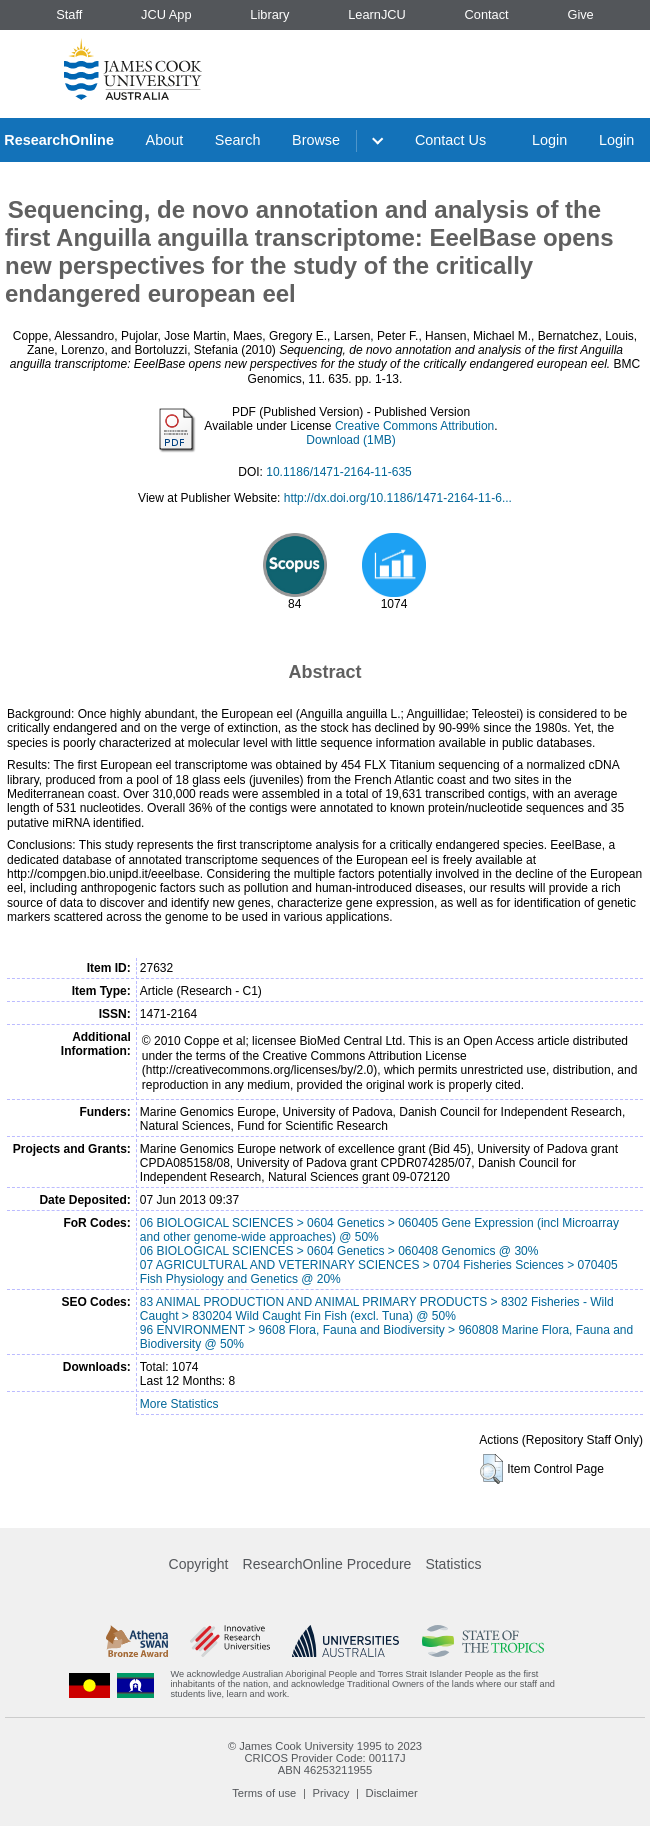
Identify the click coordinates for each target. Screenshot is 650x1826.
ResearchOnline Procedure (327, 1564)
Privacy (331, 1793)
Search (238, 140)
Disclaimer (392, 1793)
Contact (487, 14)
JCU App (166, 14)
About (165, 140)
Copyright (199, 1564)
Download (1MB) (350, 440)
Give (580, 14)
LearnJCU (377, 14)
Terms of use (264, 1793)
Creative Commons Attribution (414, 426)
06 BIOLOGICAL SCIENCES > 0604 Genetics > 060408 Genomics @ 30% (339, 1251)
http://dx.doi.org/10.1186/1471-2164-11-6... (398, 498)
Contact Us (450, 140)
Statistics (453, 1564)
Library (269, 14)
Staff (69, 14)
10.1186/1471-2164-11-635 (338, 472)
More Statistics (179, 1404)
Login (549, 140)
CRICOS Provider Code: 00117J (324, 1758)
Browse (316, 140)
